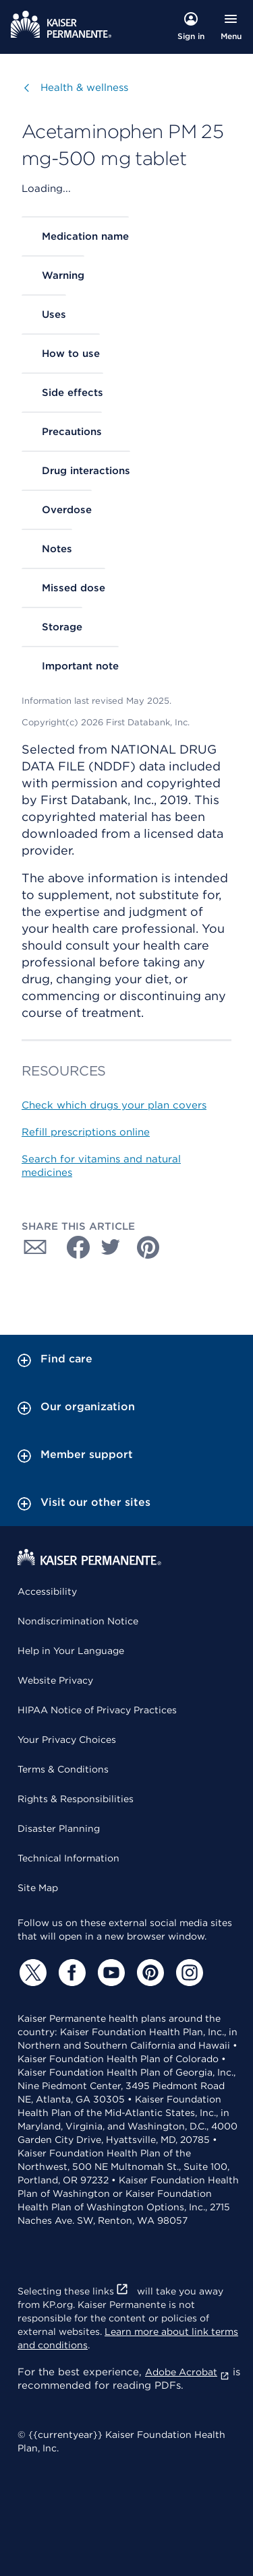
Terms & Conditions (63, 1769)
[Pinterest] (148, 1972)
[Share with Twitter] (110, 1247)
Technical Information (68, 1858)
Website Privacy (55, 1680)
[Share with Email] (35, 1247)
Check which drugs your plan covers (114, 1105)
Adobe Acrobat (187, 2372)
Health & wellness (84, 87)
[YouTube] (109, 1972)
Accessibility (47, 1591)
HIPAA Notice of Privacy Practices (97, 1710)
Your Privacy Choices (67, 1739)
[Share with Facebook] (72, 1247)
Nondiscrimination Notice (78, 1621)
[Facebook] (70, 1972)
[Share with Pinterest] (148, 1247)
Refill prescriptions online (86, 1132)
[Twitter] (31, 1972)
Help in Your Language (71, 1650)
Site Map (38, 1887)
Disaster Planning (59, 1828)
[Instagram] (187, 1972)
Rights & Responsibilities (76, 1798)
